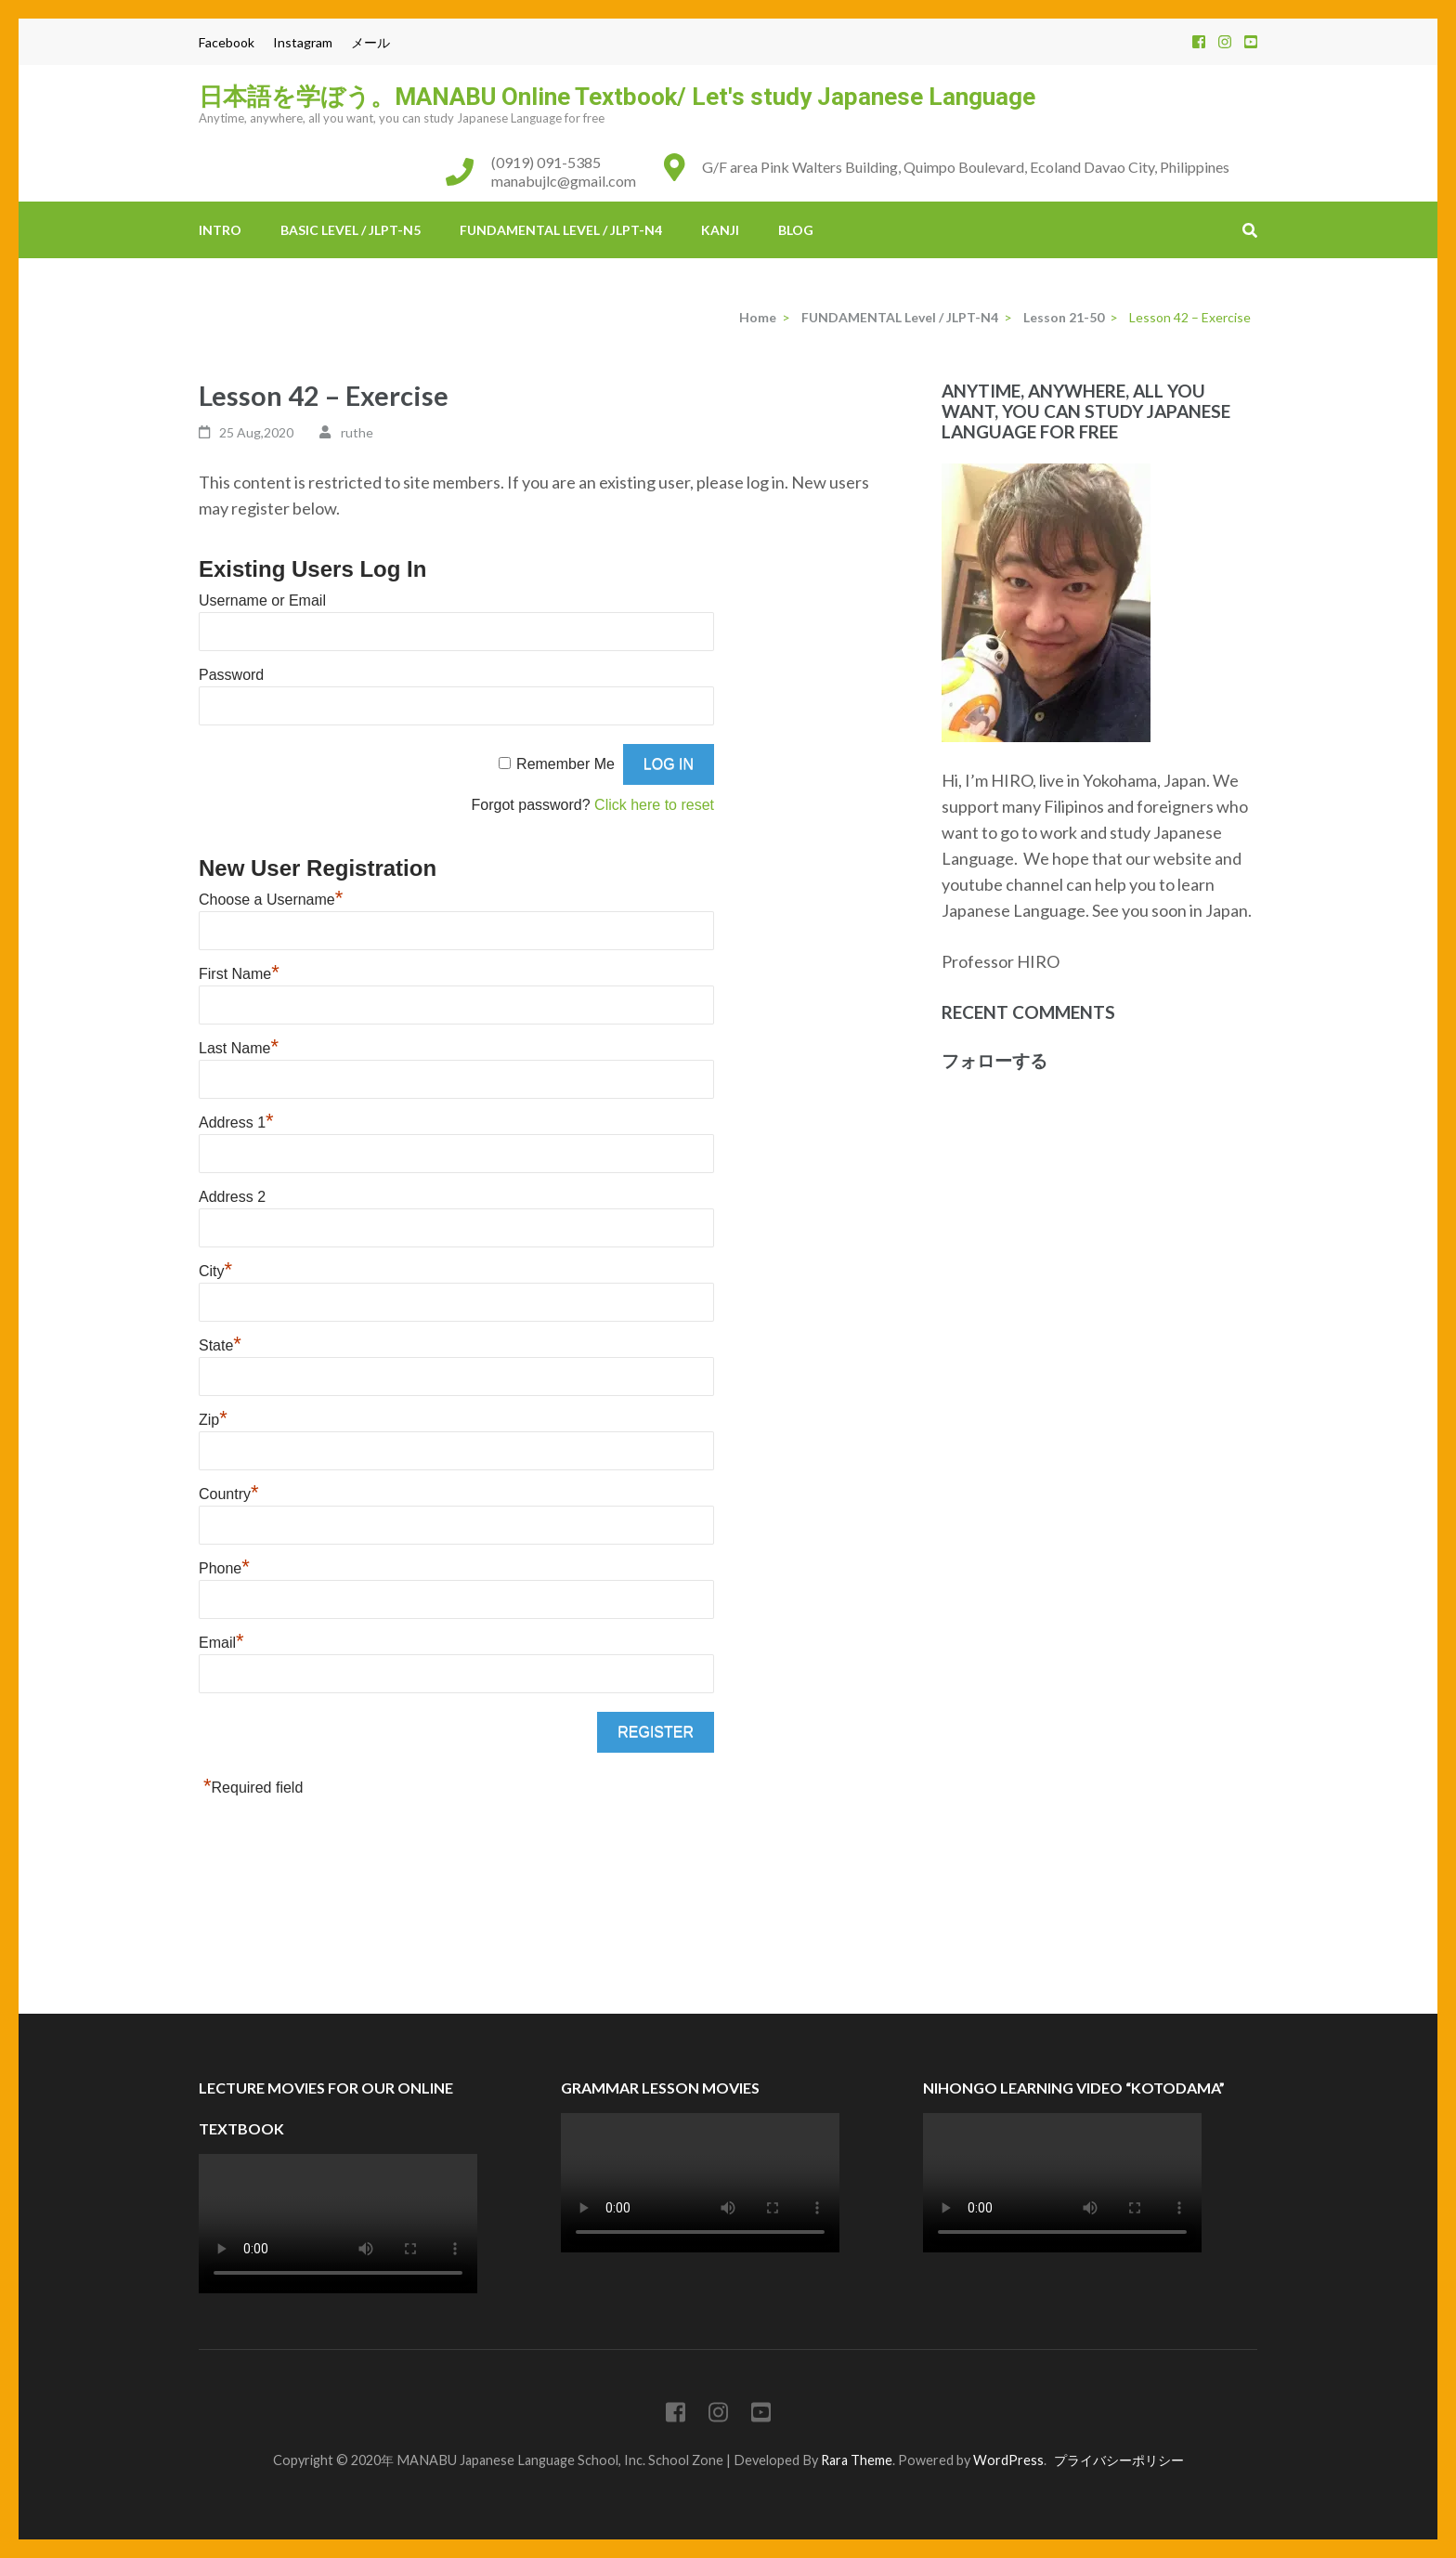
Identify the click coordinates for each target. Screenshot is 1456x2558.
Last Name (239, 1048)
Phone (224, 1568)
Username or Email (262, 600)
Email (221, 1643)
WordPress (1008, 2460)
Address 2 (232, 1197)
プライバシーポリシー (1119, 2460)
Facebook (226, 42)
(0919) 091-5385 (546, 162)
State (220, 1345)
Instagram (302, 42)
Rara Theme (856, 2460)
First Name (239, 974)
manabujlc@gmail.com (563, 180)
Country (229, 1494)
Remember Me (565, 764)
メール (370, 42)
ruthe (357, 432)
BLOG (795, 230)
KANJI (720, 230)
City (215, 1271)
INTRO (220, 230)
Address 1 (236, 1122)
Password (231, 675)
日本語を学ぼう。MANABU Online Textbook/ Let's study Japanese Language (617, 97)
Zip (213, 1420)
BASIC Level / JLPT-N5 (350, 230)
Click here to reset (654, 805)
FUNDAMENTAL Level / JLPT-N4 (561, 230)
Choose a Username (271, 899)
